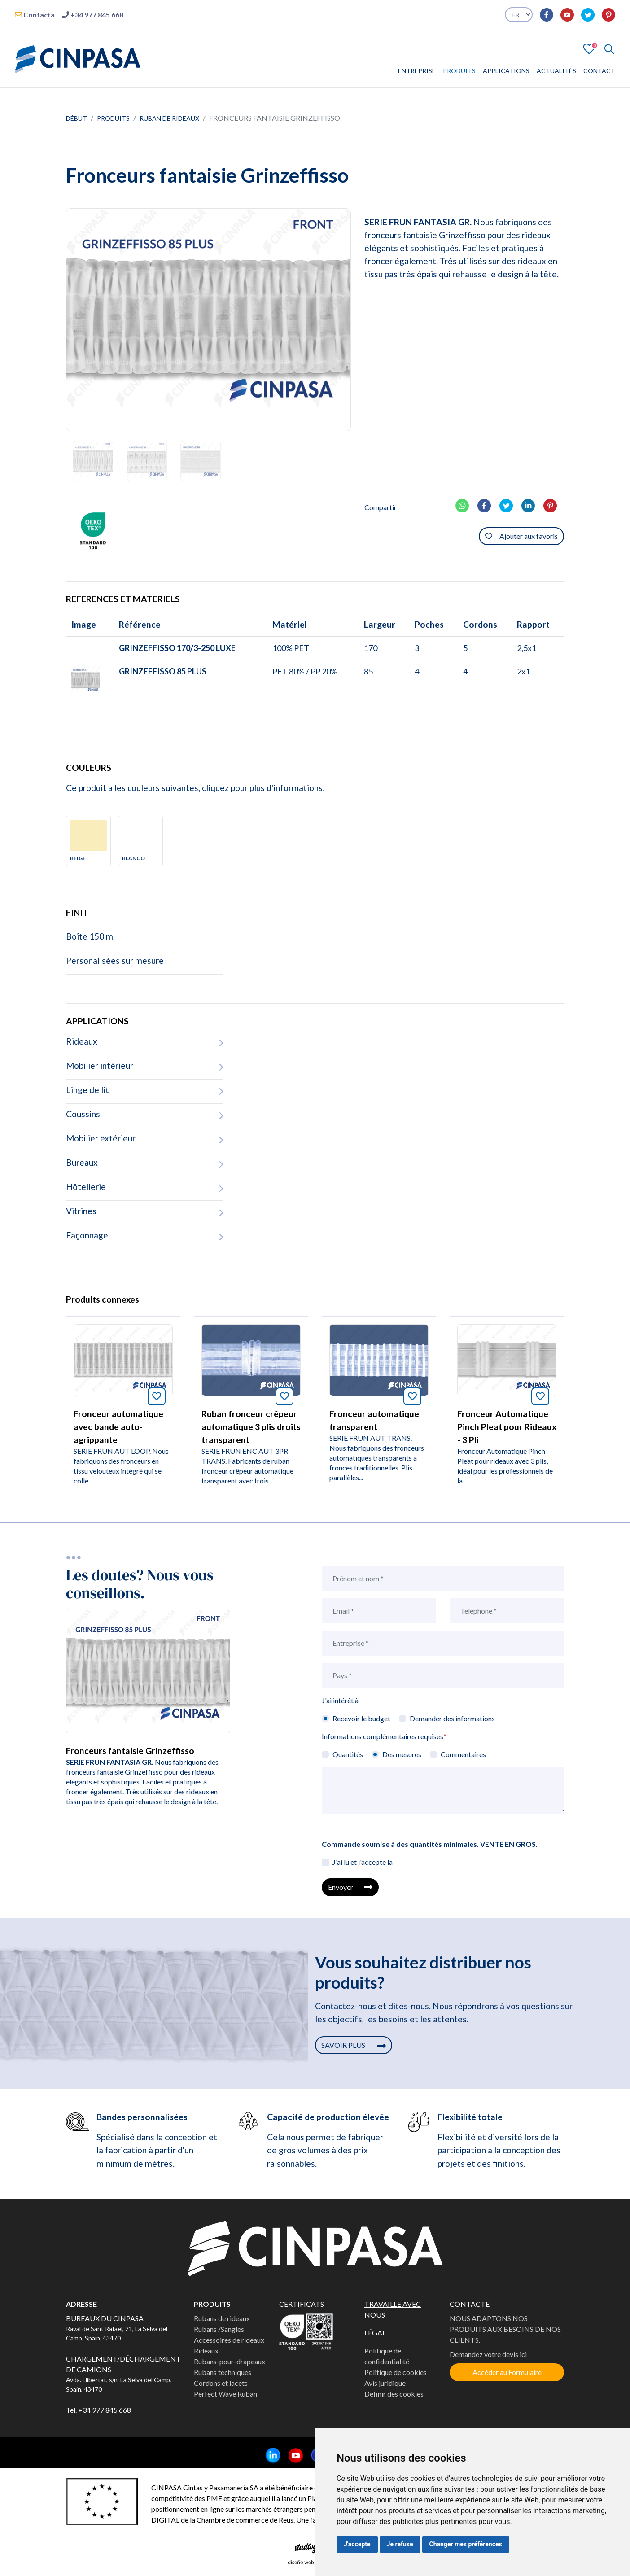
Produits (113, 118)
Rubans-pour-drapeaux (229, 2361)
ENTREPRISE (417, 70)
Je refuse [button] (400, 2544)
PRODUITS (459, 70)
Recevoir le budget (361, 1718)
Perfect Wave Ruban (225, 2393)
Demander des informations (452, 1718)
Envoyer (350, 1887)
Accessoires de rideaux (229, 2339)
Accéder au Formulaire (507, 2372)
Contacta (35, 14)
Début (76, 118)
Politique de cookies (395, 2372)
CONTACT (599, 70)
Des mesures (401, 1754)
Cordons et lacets (221, 2383)
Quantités (347, 1754)
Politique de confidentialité (386, 2356)
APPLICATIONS (506, 70)
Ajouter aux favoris (521, 536)
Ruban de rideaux (169, 118)
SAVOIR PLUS (353, 2045)
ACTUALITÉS (556, 70)
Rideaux (206, 2350)
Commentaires (463, 1754)
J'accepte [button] (357, 2544)
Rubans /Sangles (219, 2329)
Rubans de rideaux (222, 2318)
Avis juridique (385, 2383)
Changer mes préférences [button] (465, 2544)
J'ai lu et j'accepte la (362, 1862)
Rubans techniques (222, 2372)
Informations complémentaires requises (384, 1736)
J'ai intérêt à (340, 1700)
